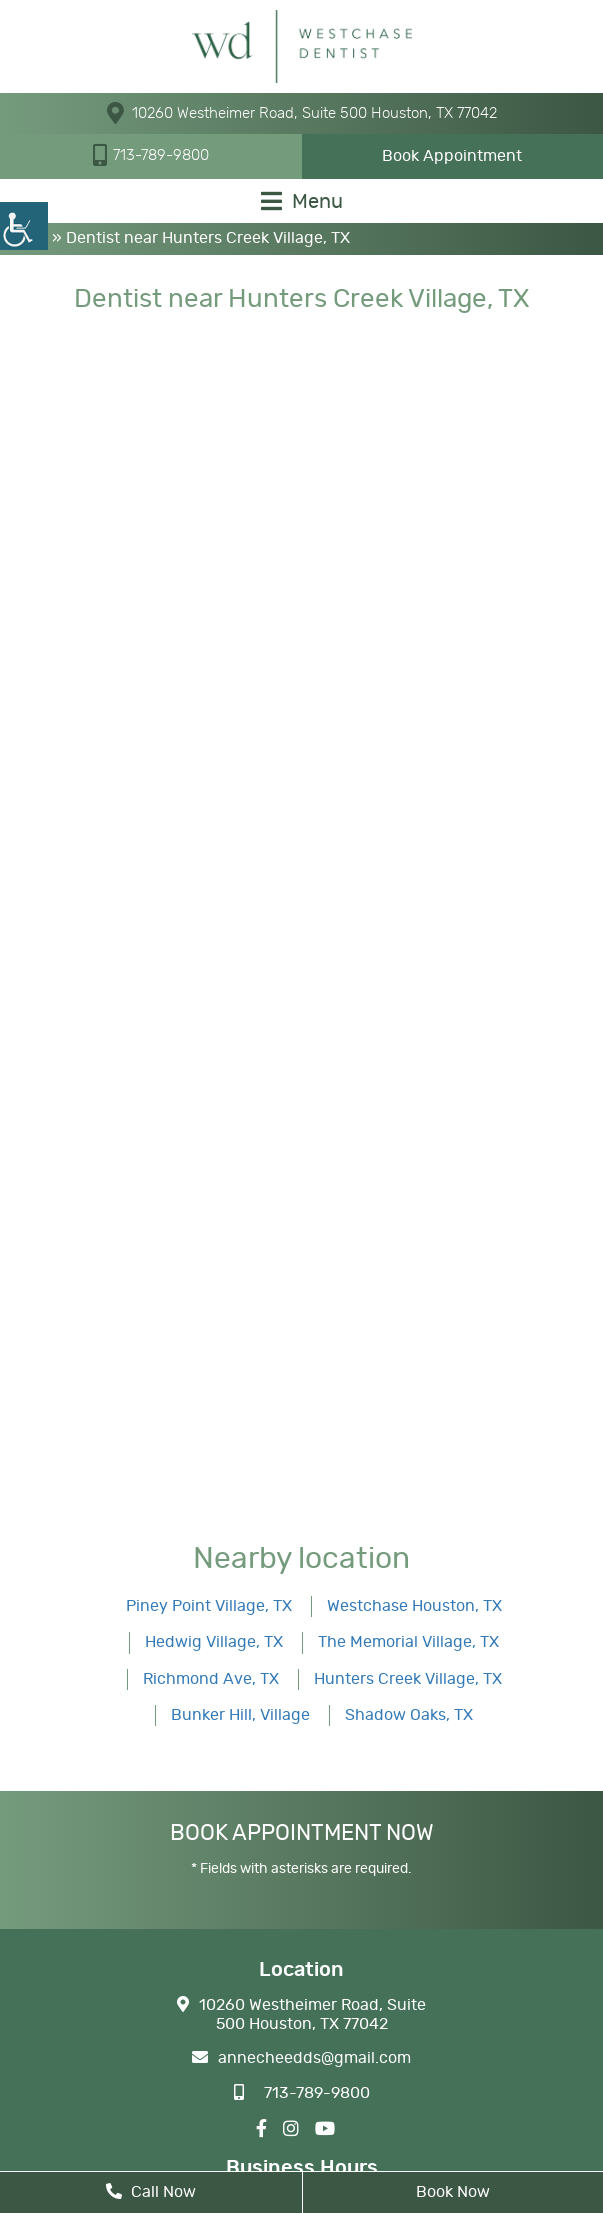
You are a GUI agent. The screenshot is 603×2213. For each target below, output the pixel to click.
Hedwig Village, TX (214, 1642)
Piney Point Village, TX (209, 1606)
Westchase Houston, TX (414, 1606)
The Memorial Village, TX (408, 1642)
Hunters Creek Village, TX (408, 1679)
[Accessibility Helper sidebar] (24, 226)
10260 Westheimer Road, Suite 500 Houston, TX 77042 (302, 113)
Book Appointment (452, 156)
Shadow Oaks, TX (409, 1715)
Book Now (453, 2192)
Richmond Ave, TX (211, 1679)
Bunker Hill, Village (240, 1715)
